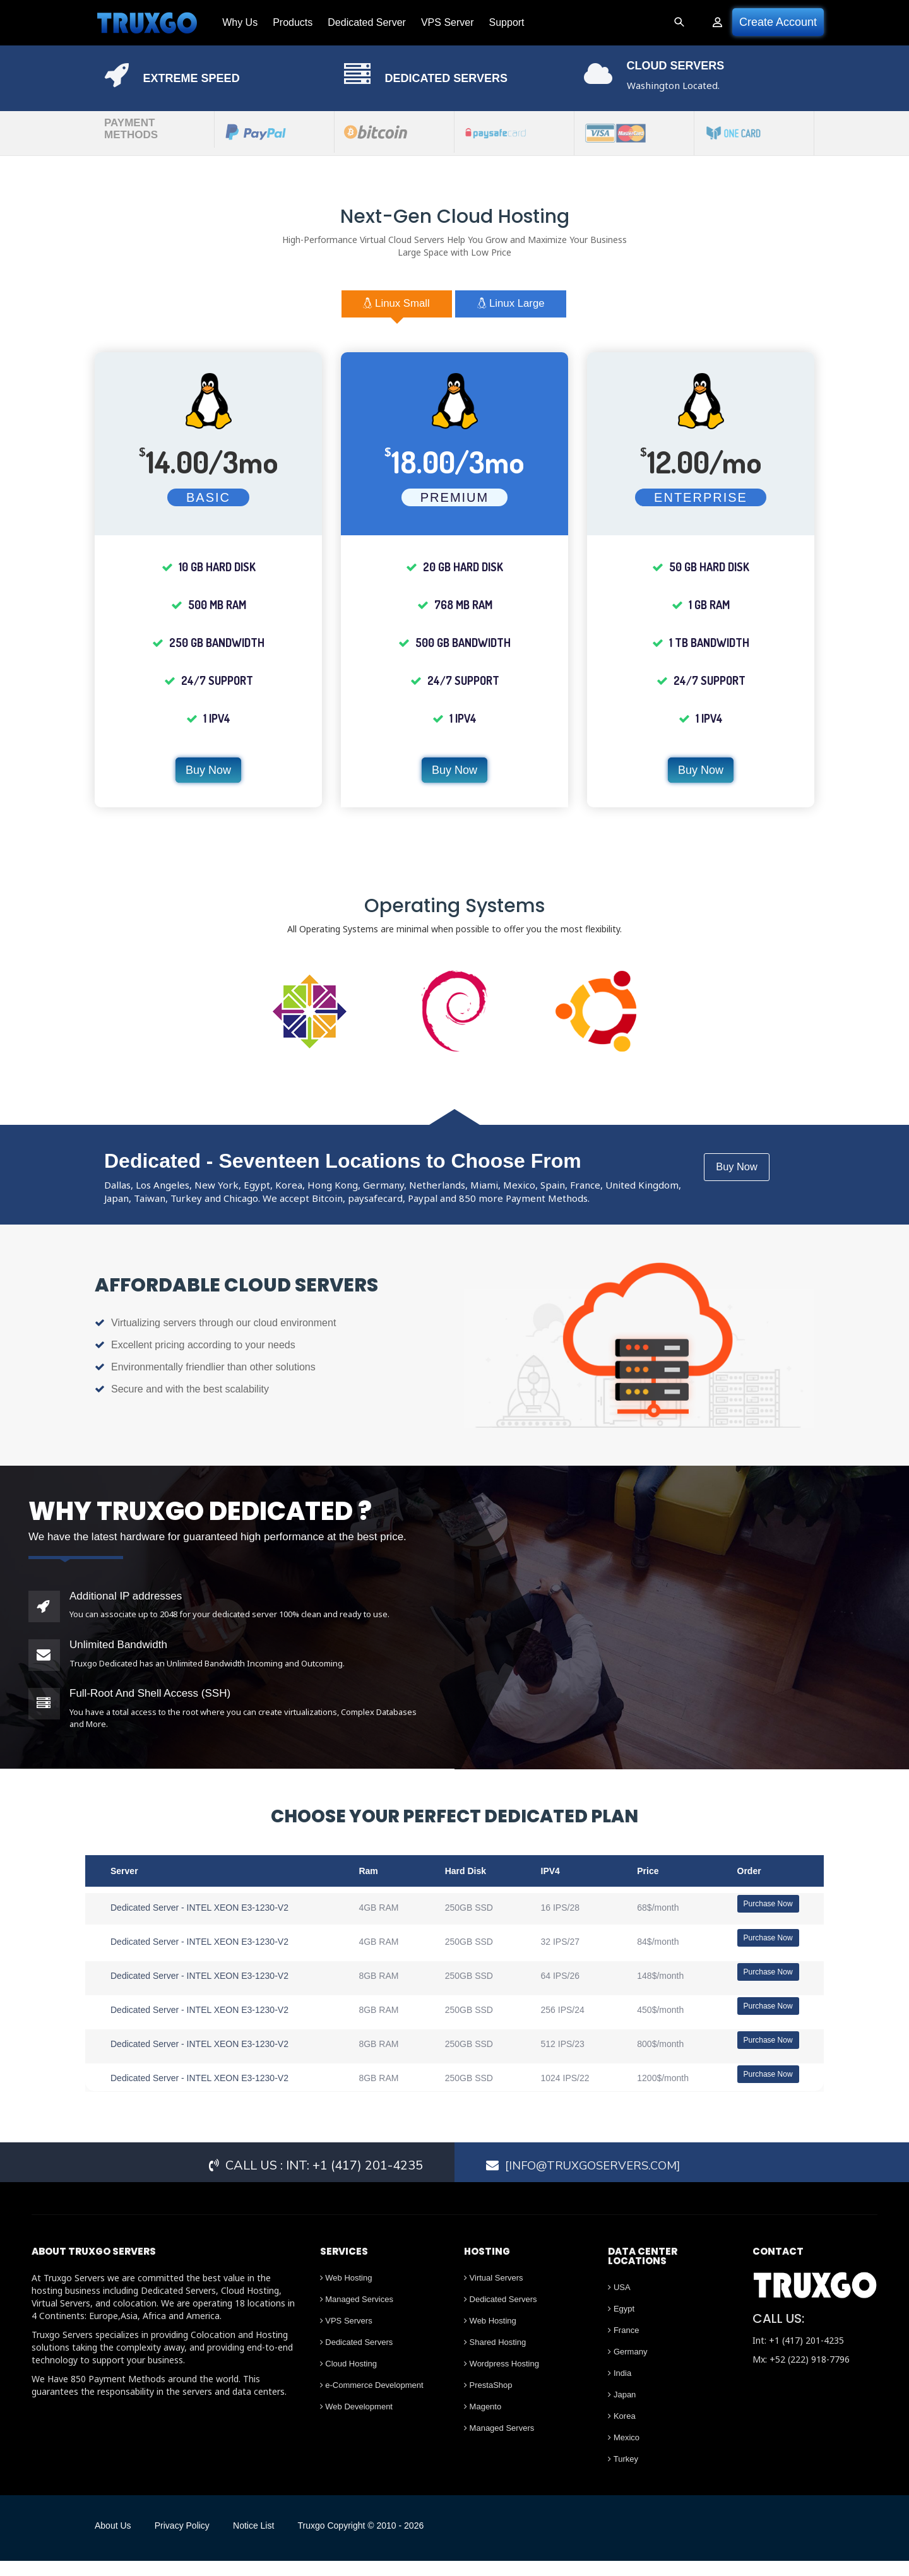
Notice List (273, 2541)
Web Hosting (346, 2293)
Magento (482, 2422)
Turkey (623, 2474)
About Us (113, 2541)
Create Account (778, 22)
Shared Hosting (495, 2358)
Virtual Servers (493, 2293)
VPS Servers (346, 2336)
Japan (622, 2410)
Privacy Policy (192, 2541)
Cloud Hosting (348, 2379)
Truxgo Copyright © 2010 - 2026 (391, 2541)
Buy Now (208, 774)
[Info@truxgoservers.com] (598, 2181)
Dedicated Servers (356, 2358)
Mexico (623, 2453)
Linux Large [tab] (524, 305)
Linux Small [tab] (384, 305)
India (619, 2389)
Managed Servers (499, 2443)
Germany (627, 2367)
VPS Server (439, 22)
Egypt (621, 2324)
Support (498, 22)
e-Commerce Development (372, 2401)
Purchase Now (768, 1907)
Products (285, 22)
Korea (621, 2432)
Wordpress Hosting (501, 2379)
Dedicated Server (359, 22)
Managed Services (356, 2315)
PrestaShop (488, 2401)
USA (619, 2303)
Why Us (232, 22)
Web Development (356, 2422)
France (623, 2346)
